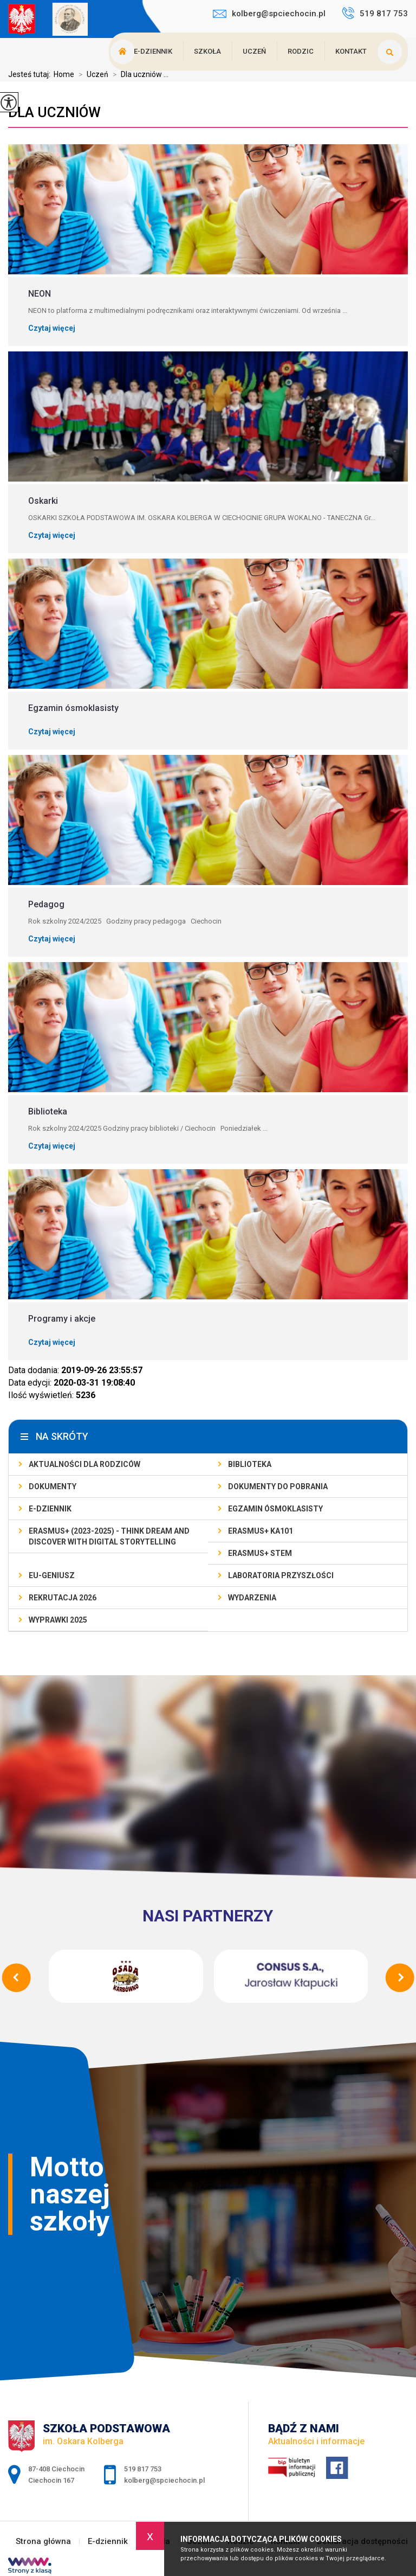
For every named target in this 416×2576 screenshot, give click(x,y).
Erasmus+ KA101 (260, 1531)
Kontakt (351, 51)
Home (64, 74)
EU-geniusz (52, 1575)
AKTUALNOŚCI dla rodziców (84, 1464)
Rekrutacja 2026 (62, 1597)
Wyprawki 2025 (58, 1620)
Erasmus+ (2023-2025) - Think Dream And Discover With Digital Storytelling (109, 1536)
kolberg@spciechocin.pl (269, 13)
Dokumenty (52, 1486)
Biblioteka (249, 1464)
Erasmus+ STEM (260, 1553)
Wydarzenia (252, 1597)
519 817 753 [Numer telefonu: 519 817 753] (142, 2469)
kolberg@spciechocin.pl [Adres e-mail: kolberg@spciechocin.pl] (164, 2480)
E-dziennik (153, 51)
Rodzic (301, 51)
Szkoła (207, 51)
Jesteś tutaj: (31, 74)
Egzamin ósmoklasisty (275, 1508)
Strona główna (43, 2541)
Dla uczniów (54, 112)
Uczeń (254, 51)
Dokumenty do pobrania (278, 1486)
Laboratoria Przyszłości (281, 1575)
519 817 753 (375, 13)
